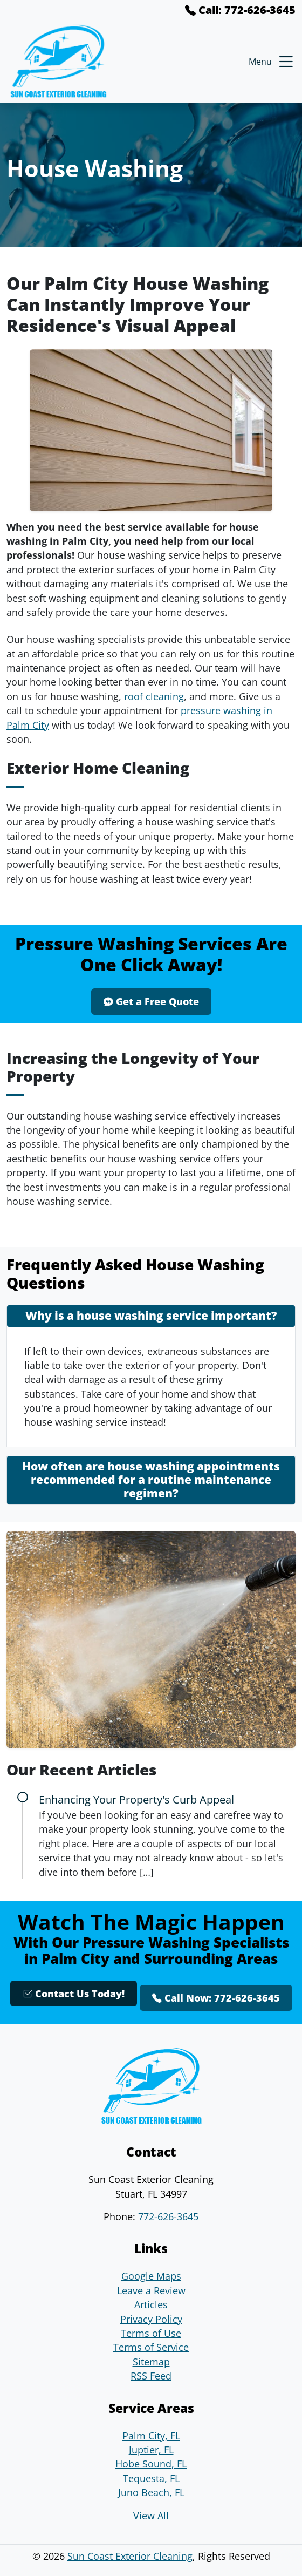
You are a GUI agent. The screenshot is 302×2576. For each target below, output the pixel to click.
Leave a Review (151, 2290)
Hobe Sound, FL (151, 2463)
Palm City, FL (151, 2435)
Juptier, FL (151, 2449)
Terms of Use (151, 2333)
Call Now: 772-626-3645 (216, 1997)
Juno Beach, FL (151, 2492)
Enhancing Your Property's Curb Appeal (136, 1799)
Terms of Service (151, 2347)
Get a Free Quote (151, 1001)
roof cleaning (154, 696)
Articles (151, 2304)
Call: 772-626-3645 (240, 10)
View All (151, 2515)
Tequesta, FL (151, 2478)
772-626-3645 (168, 2216)
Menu (272, 61)
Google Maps (151, 2275)
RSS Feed (151, 2375)
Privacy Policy (151, 2319)
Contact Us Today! (74, 1993)
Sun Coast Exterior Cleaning (130, 2556)
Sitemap (151, 2361)
